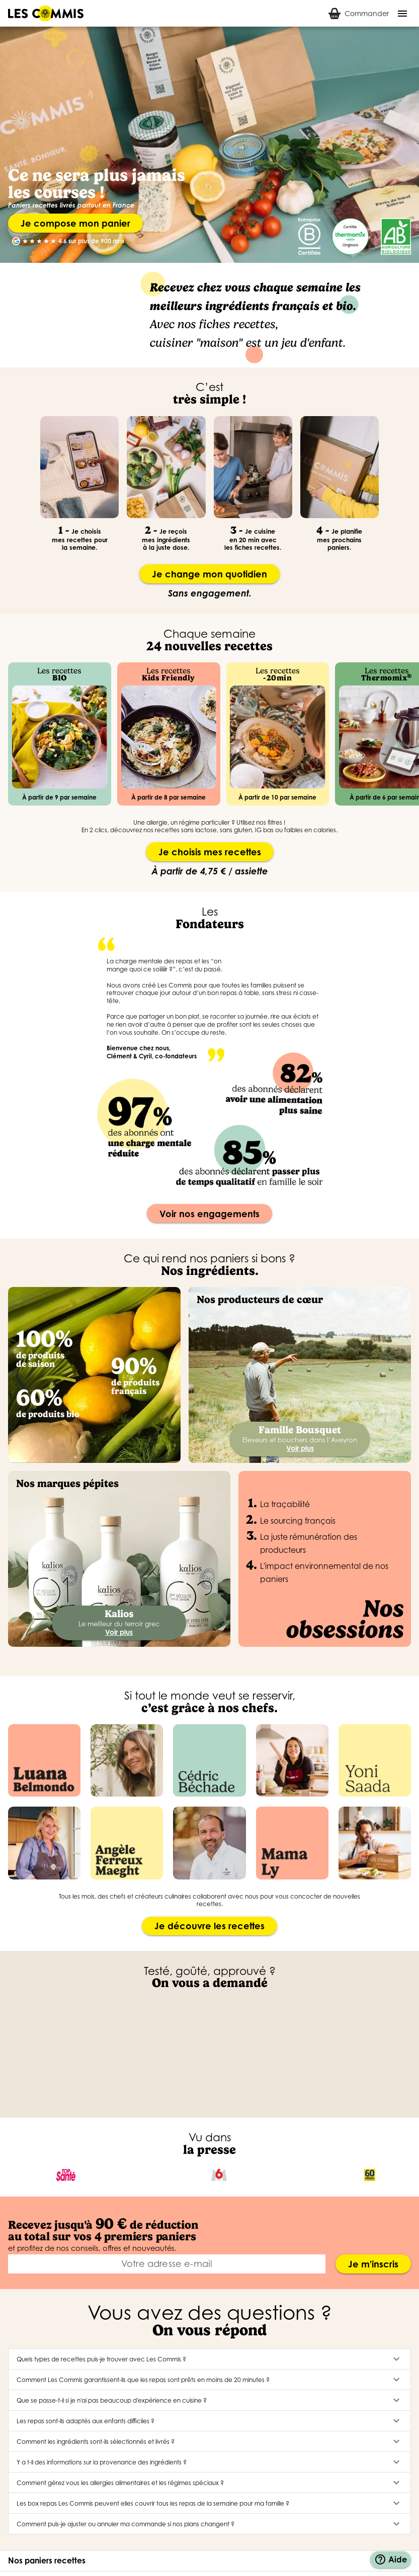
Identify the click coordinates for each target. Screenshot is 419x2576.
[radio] (25, 241)
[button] (209, 2359)
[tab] (358, 13)
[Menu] (402, 13)
